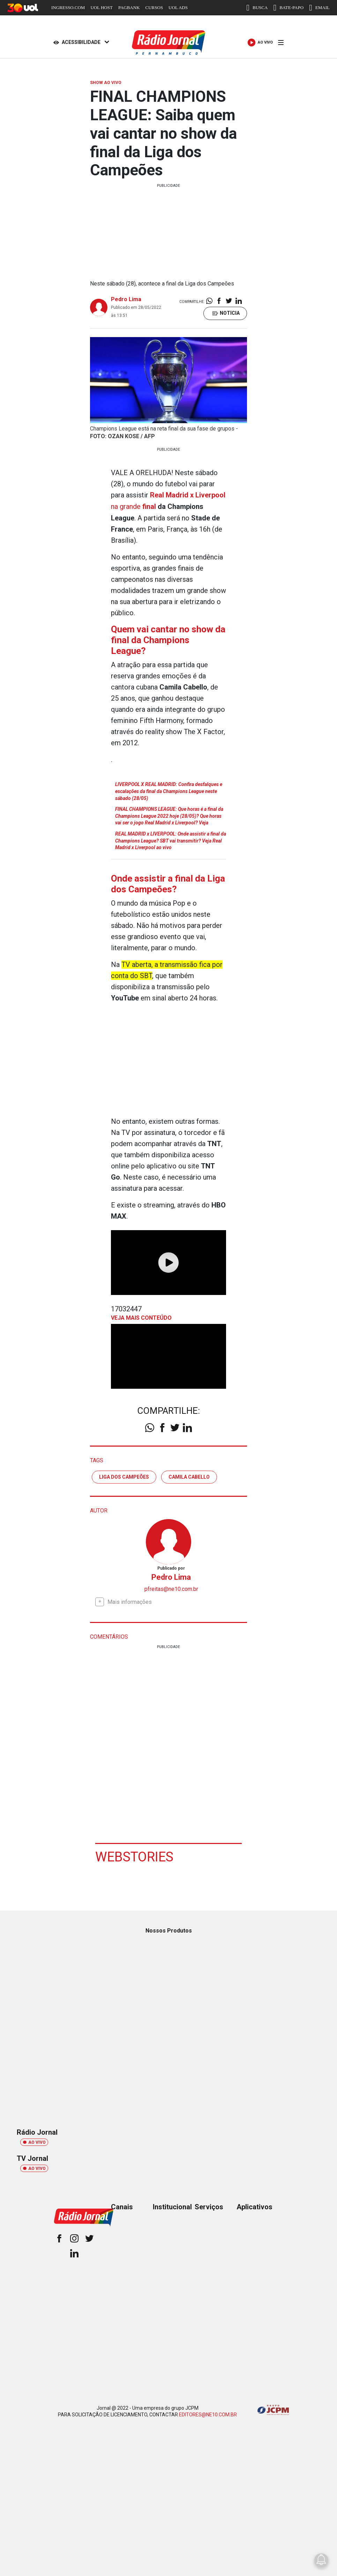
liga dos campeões (124, 1476)
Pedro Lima (126, 299)
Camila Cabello (189, 1476)
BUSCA (257, 7)
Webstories (134, 1856)
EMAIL (319, 7)
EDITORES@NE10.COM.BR (208, 2413)
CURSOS (154, 7)
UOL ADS (178, 7)
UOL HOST (101, 7)
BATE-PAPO (288, 7)
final (149, 506)
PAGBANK (129, 7)
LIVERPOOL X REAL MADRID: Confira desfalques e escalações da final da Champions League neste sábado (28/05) (168, 790)
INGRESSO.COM (68, 7)
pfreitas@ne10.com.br (171, 1588)
